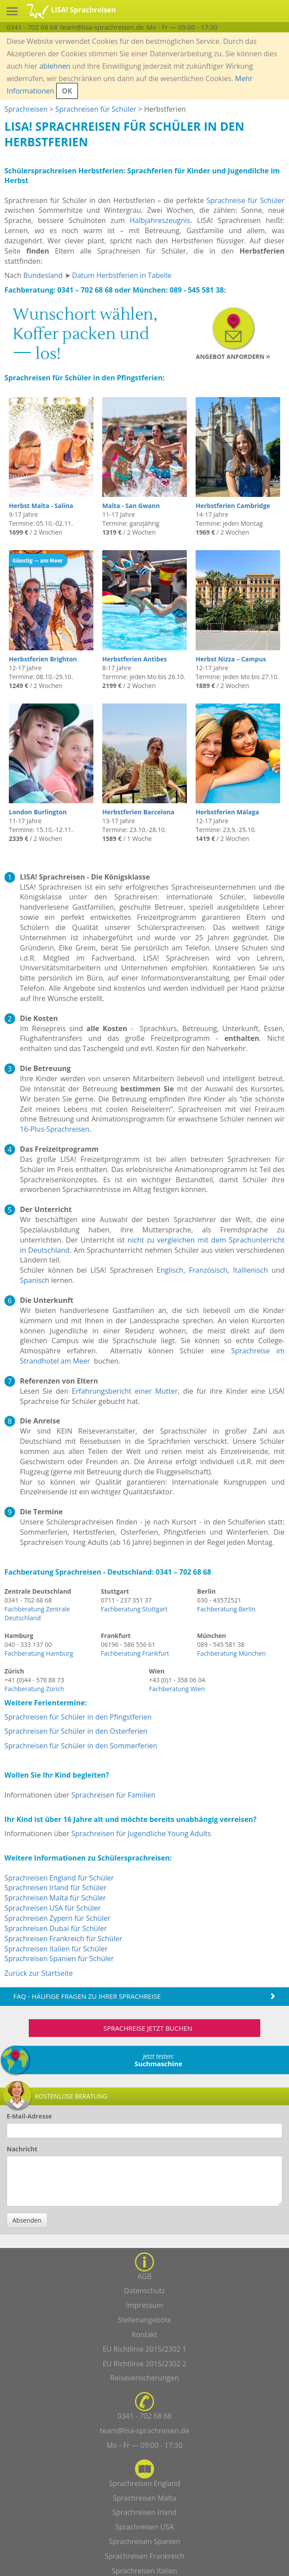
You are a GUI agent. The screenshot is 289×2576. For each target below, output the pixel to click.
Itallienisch (250, 1270)
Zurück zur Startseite (38, 1973)
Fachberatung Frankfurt (135, 1653)
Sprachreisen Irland (144, 2512)
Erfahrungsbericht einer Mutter (124, 1391)
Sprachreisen (25, 109)
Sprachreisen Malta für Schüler (55, 1898)
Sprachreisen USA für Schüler (52, 1908)
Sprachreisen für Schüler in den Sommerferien (80, 1746)
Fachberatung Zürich (34, 1689)
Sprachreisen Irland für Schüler (55, 1887)
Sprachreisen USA (144, 2527)
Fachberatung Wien (177, 1689)
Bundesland (43, 275)
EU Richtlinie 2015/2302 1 (144, 2349)
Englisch (170, 1270)
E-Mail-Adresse (29, 2116)
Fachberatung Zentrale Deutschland (37, 1613)
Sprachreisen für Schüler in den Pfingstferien (78, 1717)
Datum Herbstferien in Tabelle (122, 275)
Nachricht (22, 2149)
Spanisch (34, 1280)
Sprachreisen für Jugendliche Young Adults (141, 1833)
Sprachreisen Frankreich (144, 2556)
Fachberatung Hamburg (38, 1653)
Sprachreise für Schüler (246, 200)
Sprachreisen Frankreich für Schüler (63, 1938)
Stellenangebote (144, 2320)
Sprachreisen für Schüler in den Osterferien (75, 1731)
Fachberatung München (231, 1653)
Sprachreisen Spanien (145, 2541)
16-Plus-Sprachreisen (54, 1129)
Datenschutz (144, 2290)
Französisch (208, 1270)
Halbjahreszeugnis (160, 220)
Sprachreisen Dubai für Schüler (55, 1928)
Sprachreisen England (145, 2483)
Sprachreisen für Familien (113, 1795)
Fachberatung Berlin (226, 1609)
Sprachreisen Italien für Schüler (56, 1949)
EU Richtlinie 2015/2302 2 (144, 2364)
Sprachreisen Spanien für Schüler (59, 1958)
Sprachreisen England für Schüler (59, 1878)
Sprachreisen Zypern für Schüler (57, 1918)
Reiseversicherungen (144, 2378)
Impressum (144, 2305)
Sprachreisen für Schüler (95, 109)
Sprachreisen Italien (144, 2571)
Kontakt (145, 2334)
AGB (144, 2276)
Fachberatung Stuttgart (134, 1609)
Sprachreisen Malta (145, 2498)
